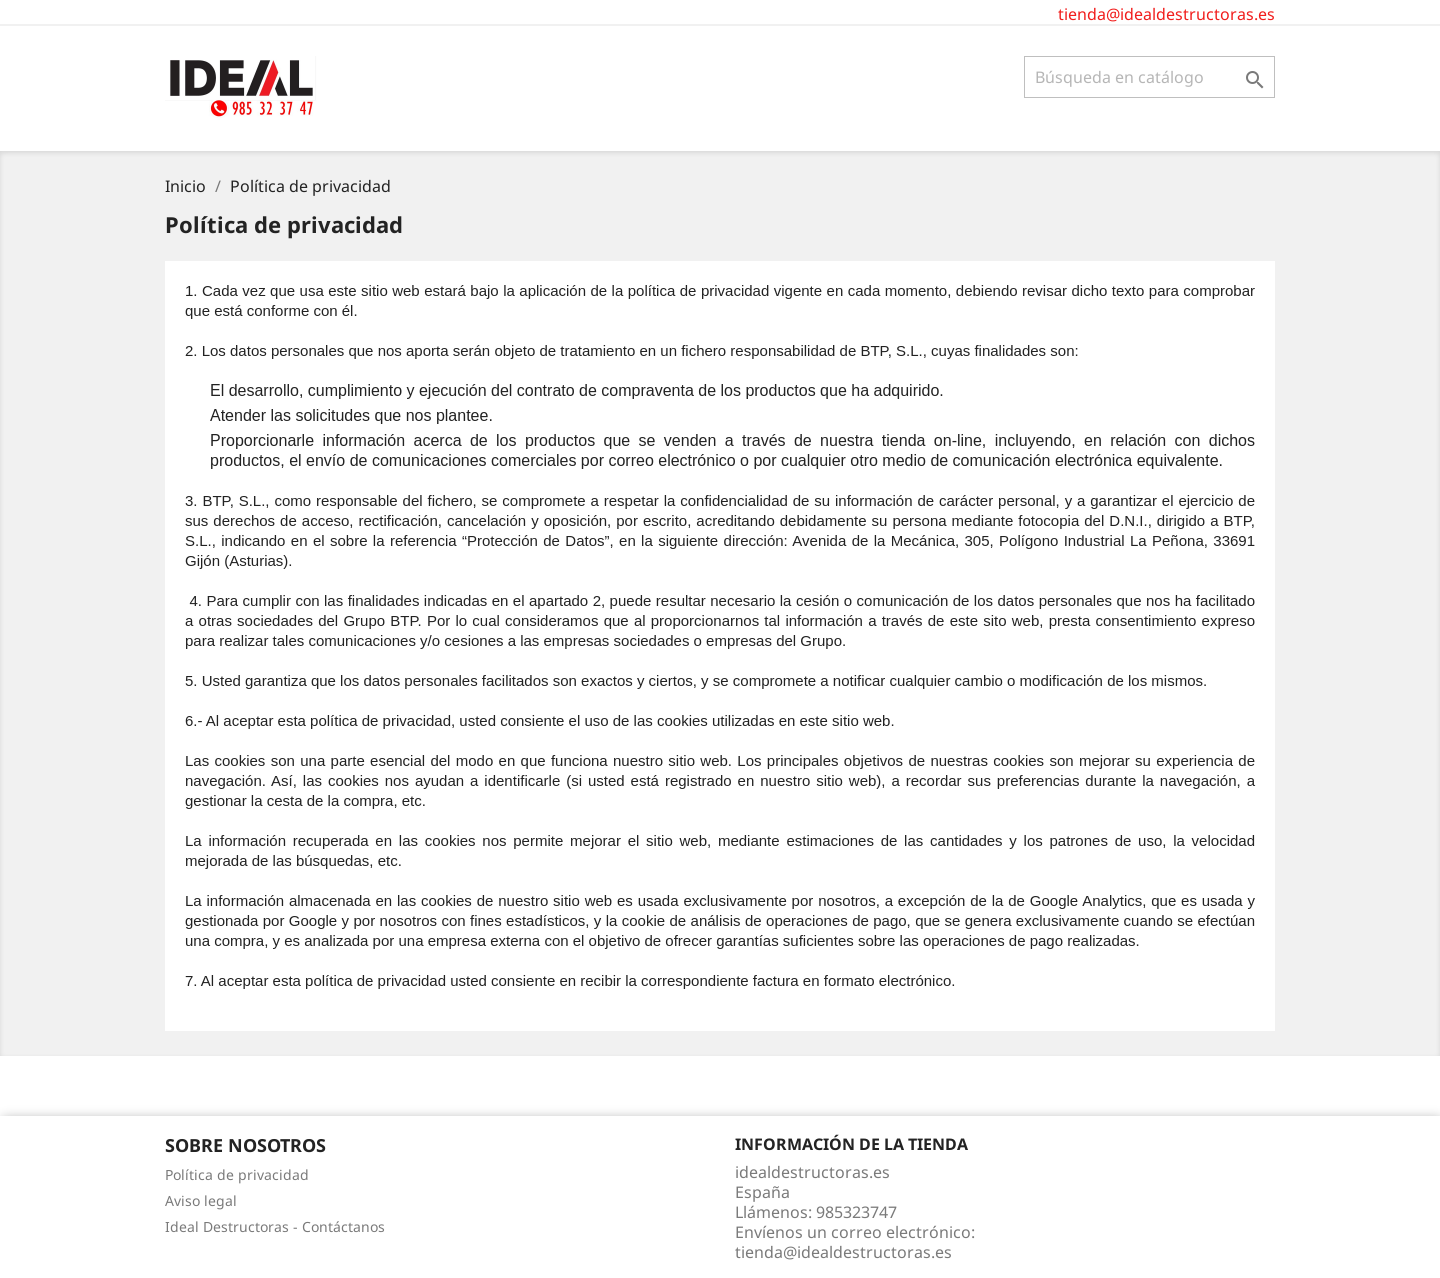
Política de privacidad (237, 1174)
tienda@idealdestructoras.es (1166, 14)
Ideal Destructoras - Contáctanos (275, 1226)
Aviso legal (201, 1200)
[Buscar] (1149, 77)
